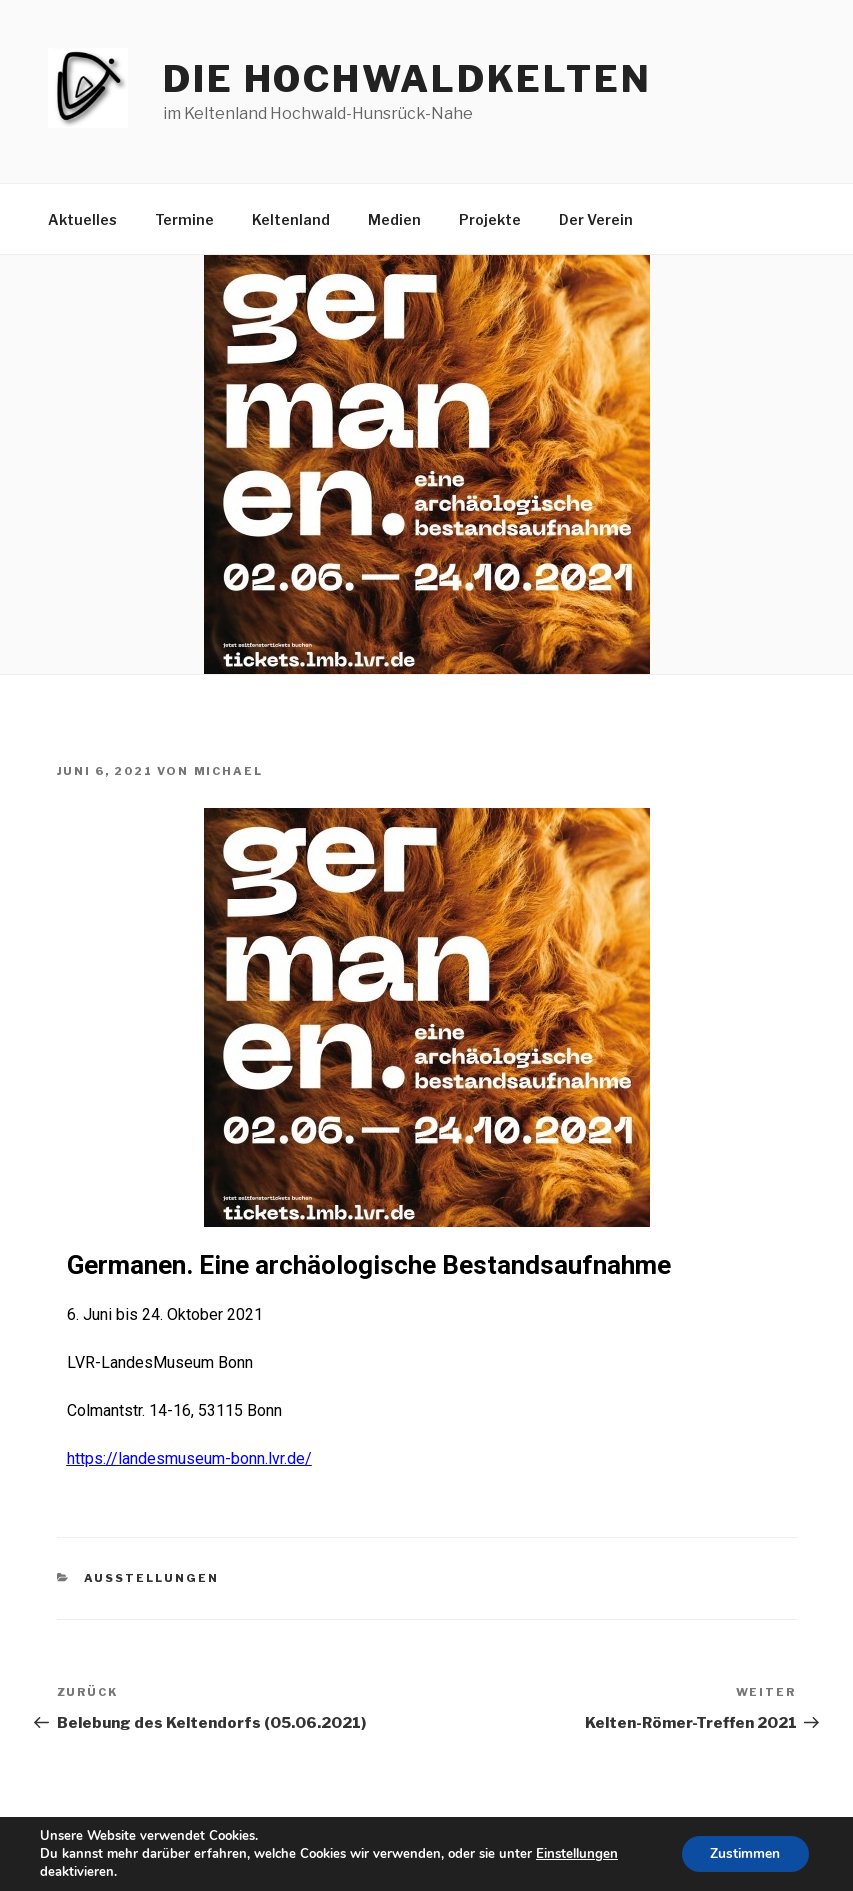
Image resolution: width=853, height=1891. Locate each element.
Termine (184, 219)
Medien (394, 219)
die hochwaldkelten (407, 79)
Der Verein (596, 219)
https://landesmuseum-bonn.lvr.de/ (189, 1458)
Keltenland (291, 219)
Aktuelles (82, 219)
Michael (229, 771)
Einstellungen (577, 1854)
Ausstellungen (151, 1578)
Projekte (490, 219)
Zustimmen (743, 1853)
